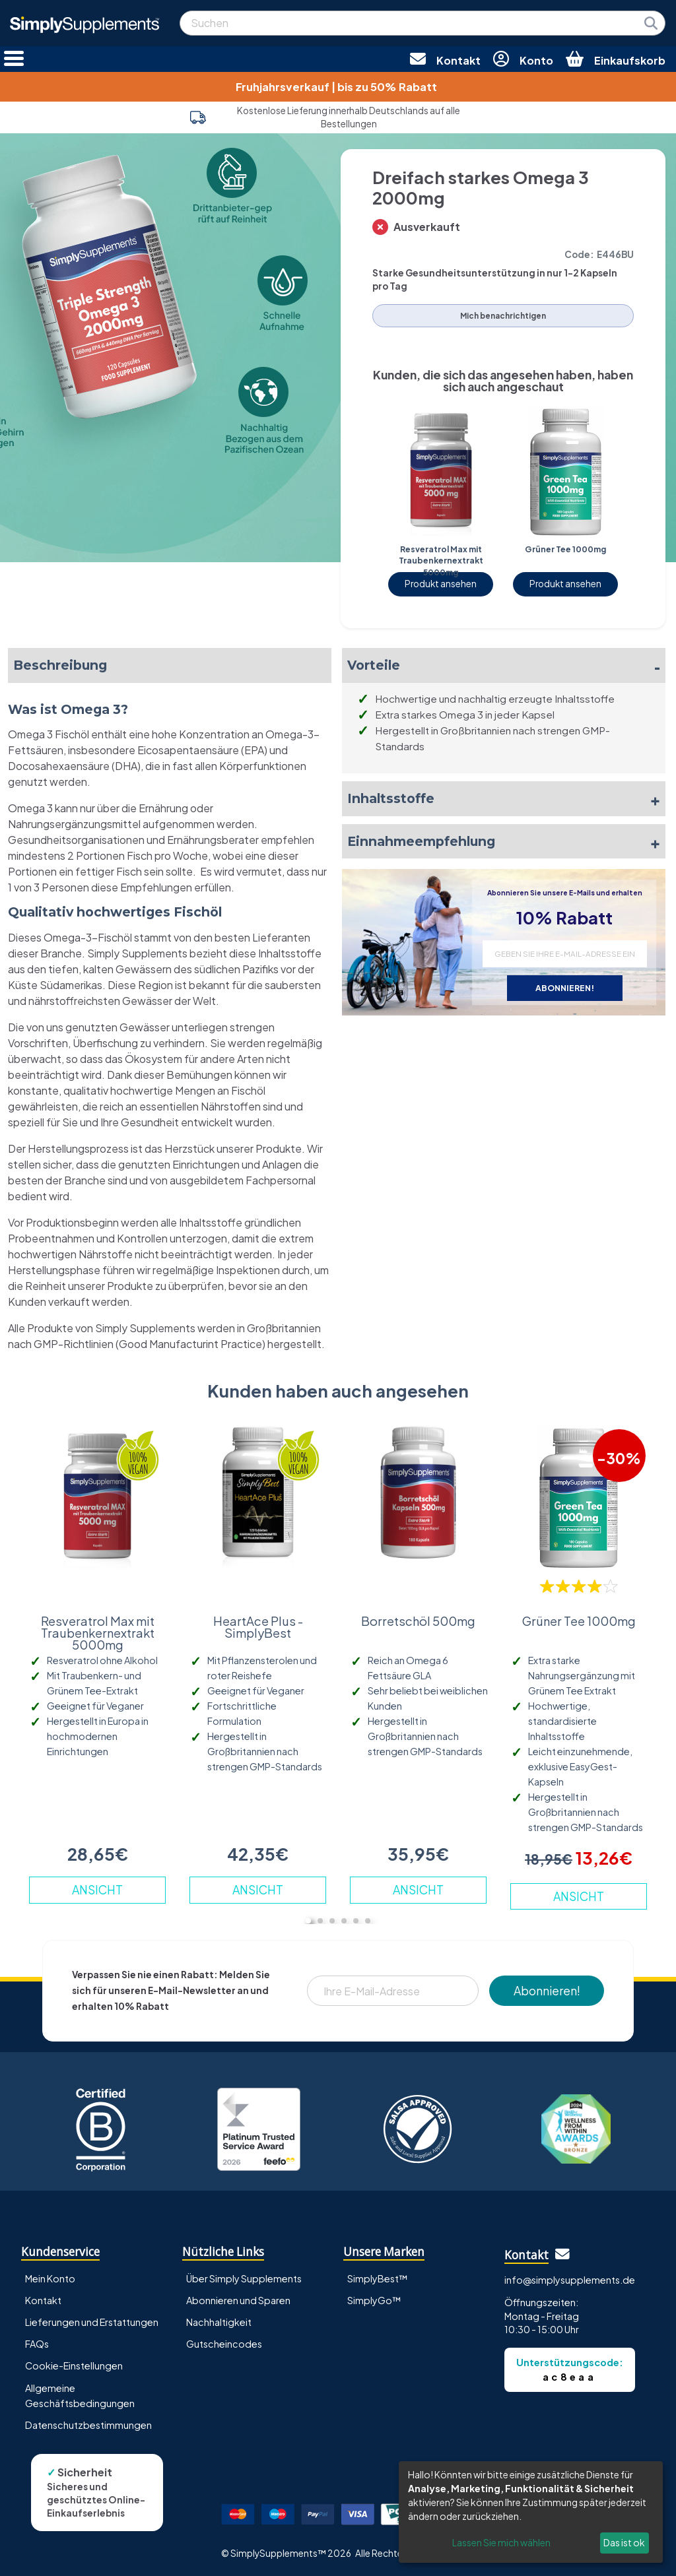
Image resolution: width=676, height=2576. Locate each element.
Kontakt (43, 2300)
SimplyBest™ (377, 2278)
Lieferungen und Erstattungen (91, 2322)
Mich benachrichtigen (503, 316)
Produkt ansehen (441, 583)
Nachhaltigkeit (219, 2322)
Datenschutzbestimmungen (88, 2425)
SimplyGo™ (374, 2300)
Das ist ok (624, 2542)
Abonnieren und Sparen (238, 2300)
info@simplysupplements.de (569, 2279)
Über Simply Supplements (244, 2278)
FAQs (37, 2344)
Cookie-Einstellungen (74, 2365)
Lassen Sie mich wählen (501, 2542)
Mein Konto (50, 2278)
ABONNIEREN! (564, 987)
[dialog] (531, 2512)
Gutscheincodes (224, 2344)
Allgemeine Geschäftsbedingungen (80, 2395)
